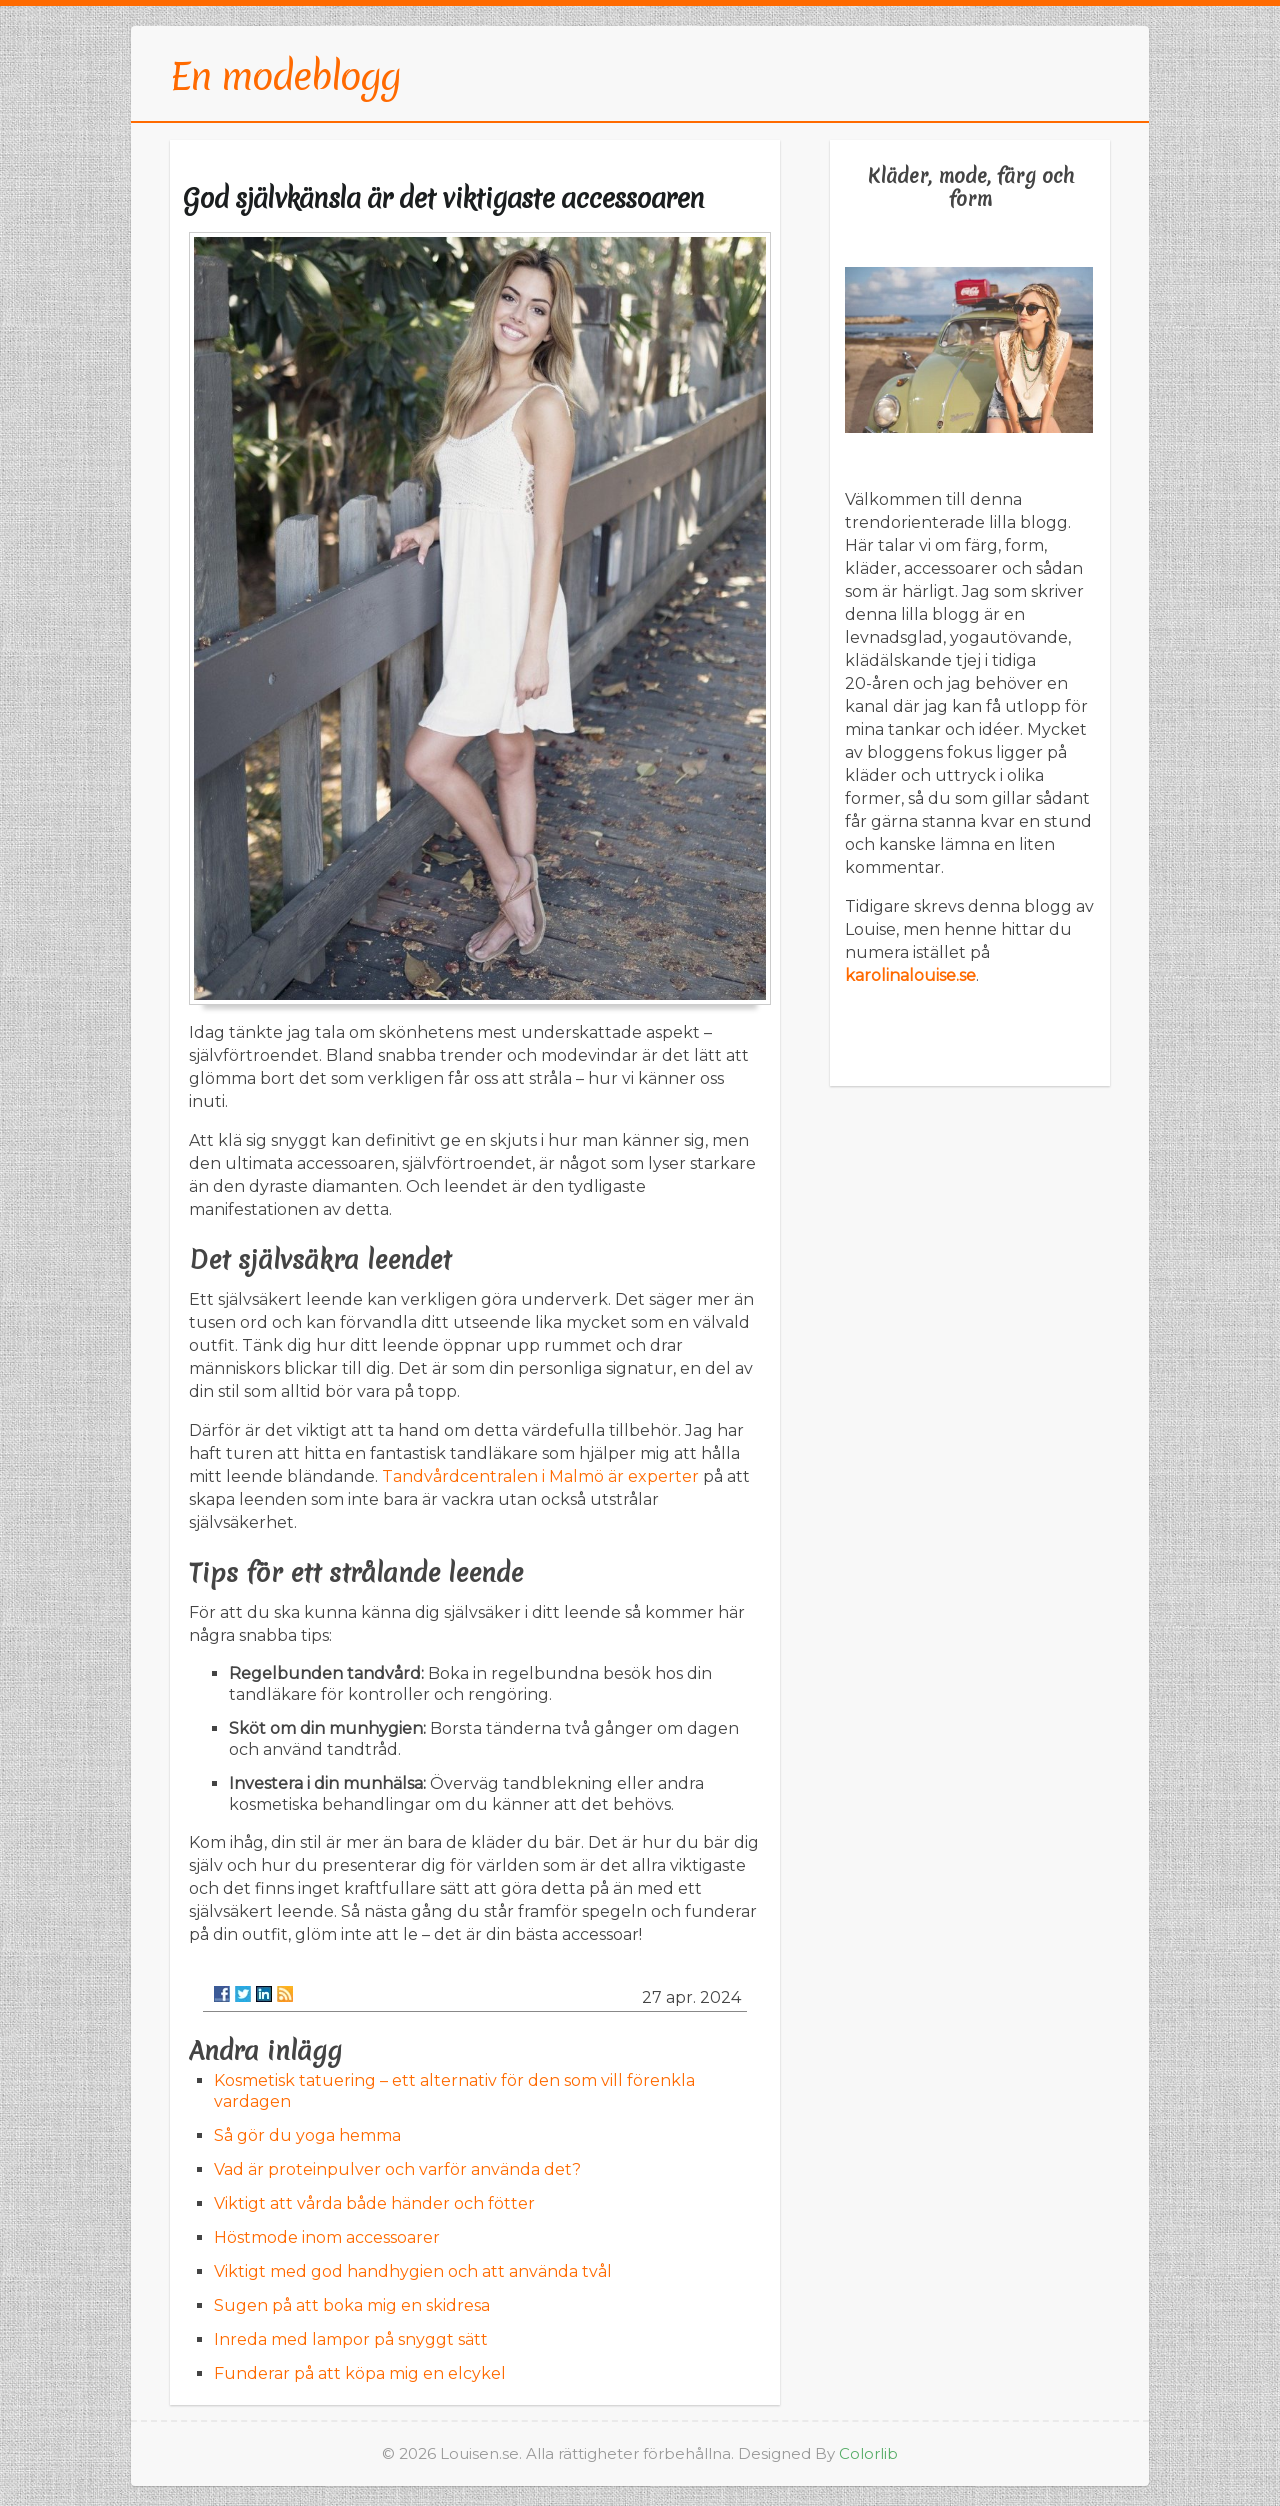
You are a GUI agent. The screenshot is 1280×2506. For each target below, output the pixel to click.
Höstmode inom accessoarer (327, 2237)
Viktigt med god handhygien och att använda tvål (413, 2271)
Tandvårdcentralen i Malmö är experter (540, 1476)
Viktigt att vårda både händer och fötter (374, 2203)
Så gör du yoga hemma (307, 2135)
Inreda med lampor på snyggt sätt (351, 2339)
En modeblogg (285, 76)
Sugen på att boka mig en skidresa (352, 2305)
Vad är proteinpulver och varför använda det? (397, 2169)
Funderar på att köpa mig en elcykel (360, 2373)
